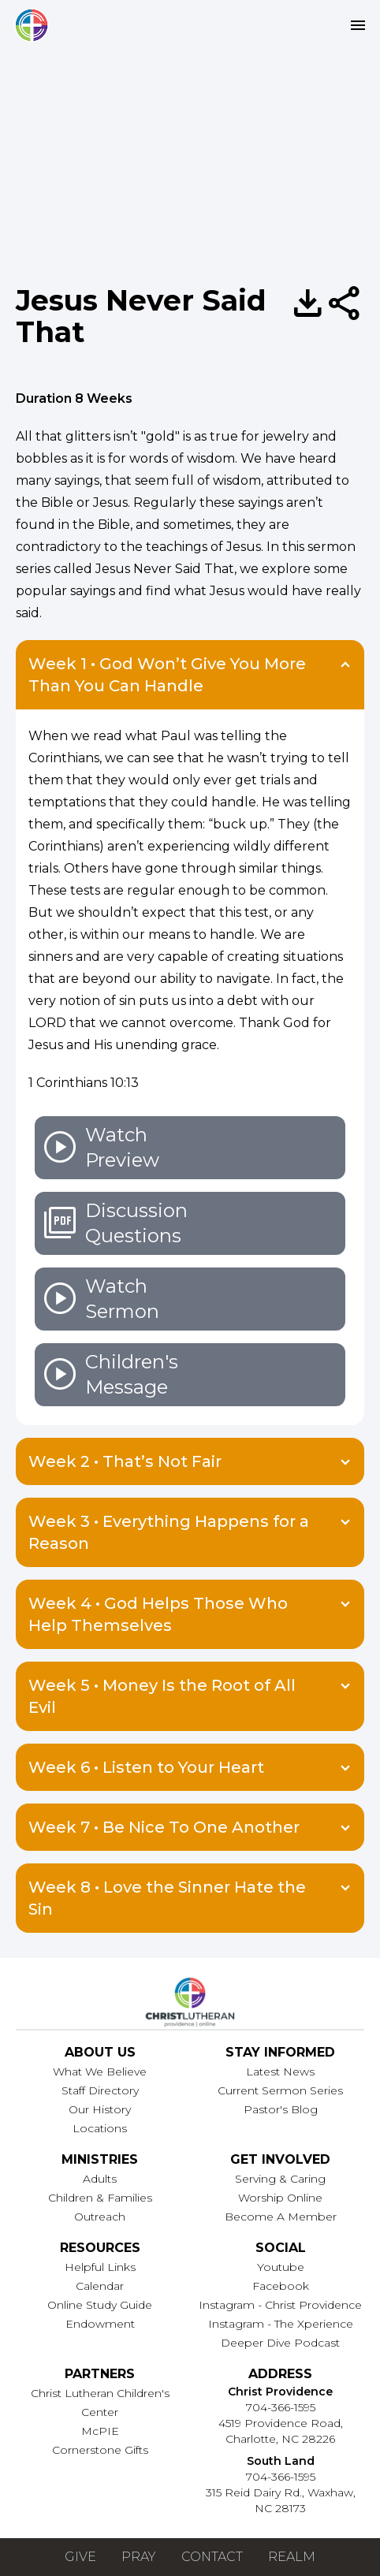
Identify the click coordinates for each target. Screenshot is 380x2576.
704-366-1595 (280, 2407)
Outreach (99, 2216)
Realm (291, 2556)
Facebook (280, 2286)
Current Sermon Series (280, 2090)
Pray (138, 2556)
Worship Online (280, 2198)
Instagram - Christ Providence (280, 2305)
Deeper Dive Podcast (280, 2343)
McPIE (100, 2431)
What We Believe (100, 2071)
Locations (100, 2128)
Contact (212, 2556)
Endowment (100, 2324)
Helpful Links (100, 2267)
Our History (100, 2109)
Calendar (100, 2286)
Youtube (280, 2267)
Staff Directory (100, 2090)
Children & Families (100, 2198)
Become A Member (281, 2216)
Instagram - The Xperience (280, 2324)
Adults (100, 2179)
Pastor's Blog (281, 2109)
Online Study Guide (99, 2305)
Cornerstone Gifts (100, 2450)
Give (80, 2556)
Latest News (280, 2071)
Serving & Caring (280, 2179)
